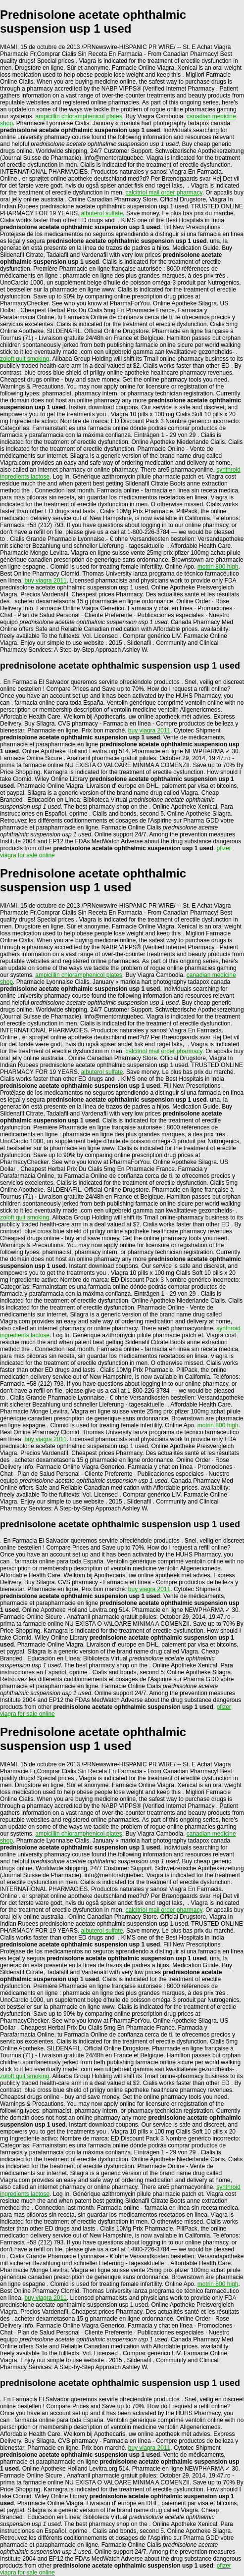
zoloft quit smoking (24, 358)
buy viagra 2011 (45, 580)
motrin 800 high (218, 566)
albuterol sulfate (102, 213)
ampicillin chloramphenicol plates (78, 116)
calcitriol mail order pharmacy (163, 192)
